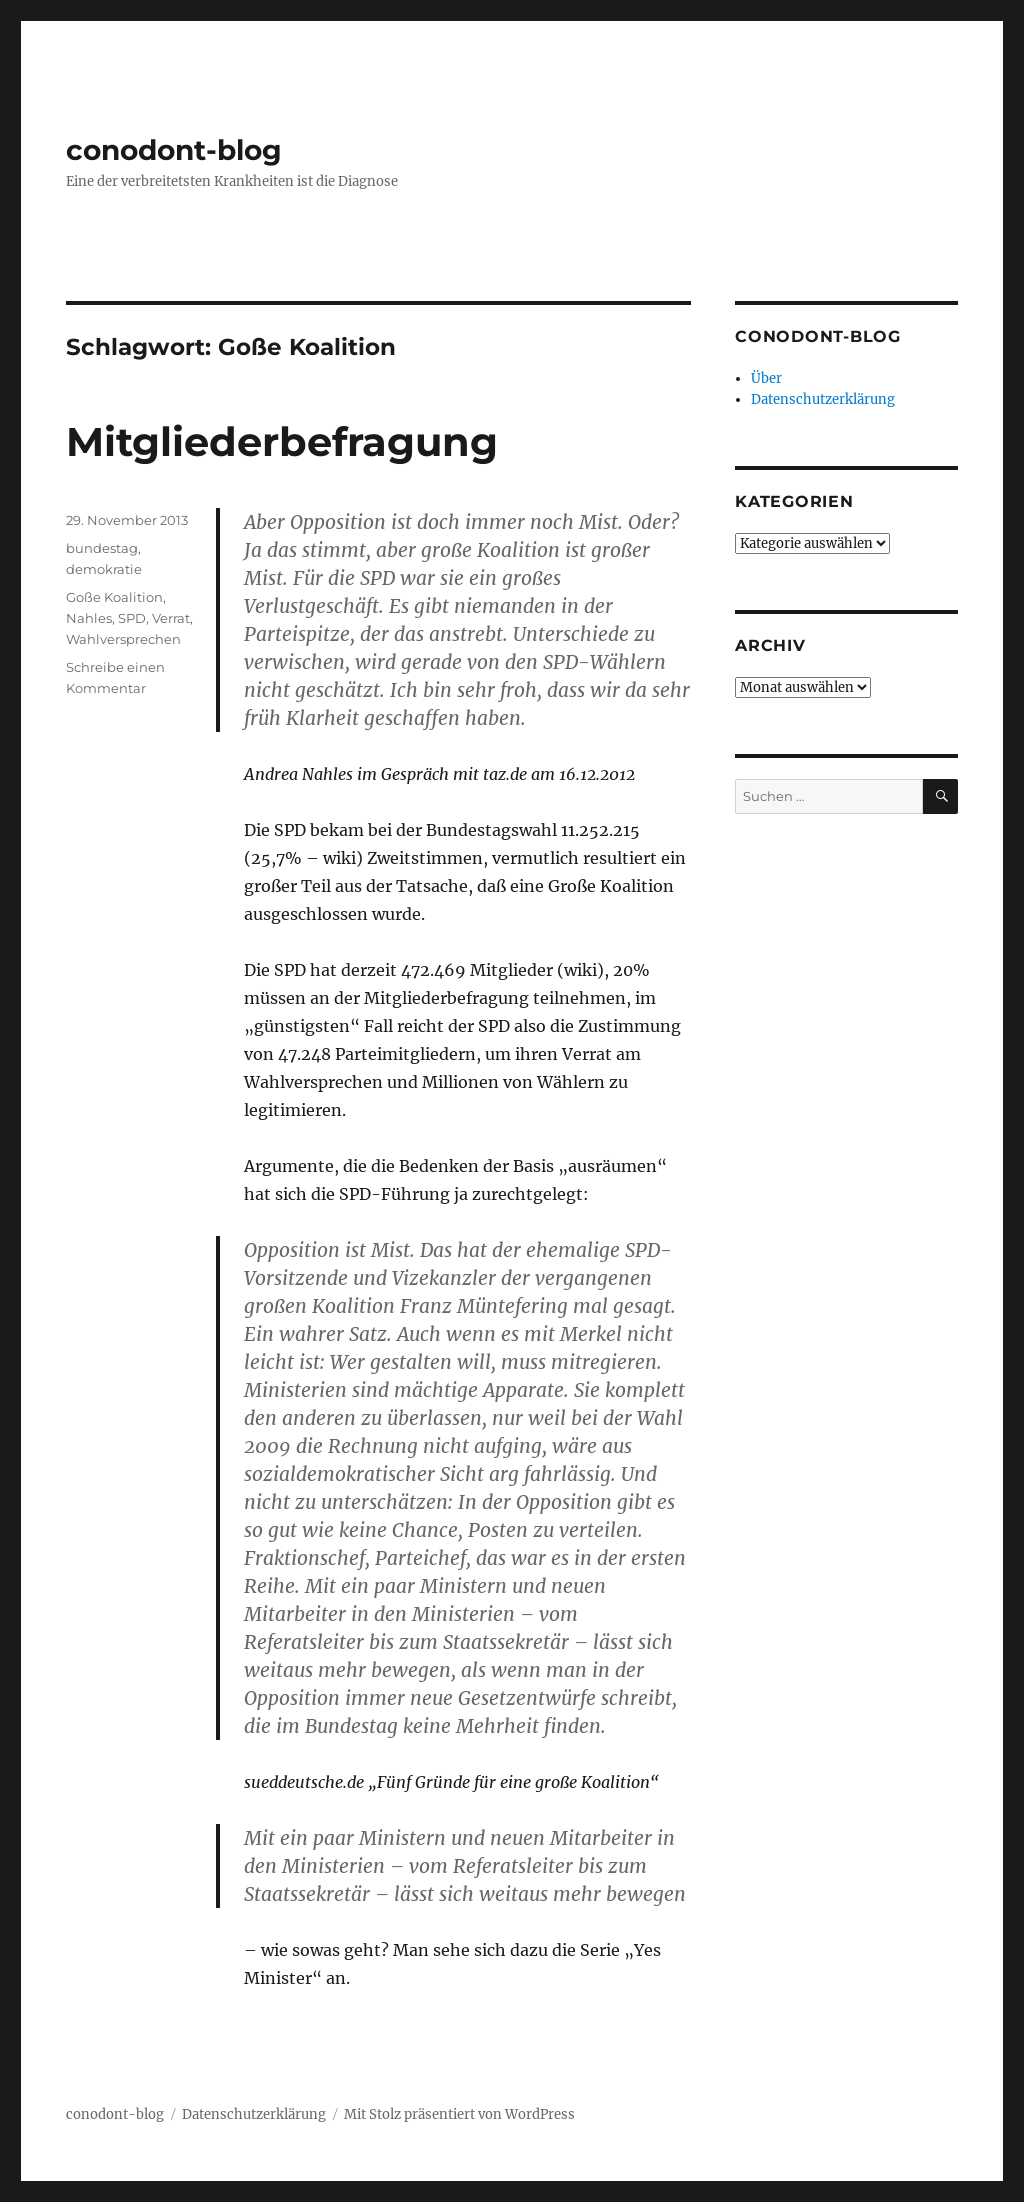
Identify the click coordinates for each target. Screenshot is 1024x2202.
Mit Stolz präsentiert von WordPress (459, 2114)
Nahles (89, 618)
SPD (132, 618)
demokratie (104, 569)
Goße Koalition (114, 597)
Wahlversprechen (123, 639)
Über (766, 378)
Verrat (171, 618)
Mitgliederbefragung (282, 441)
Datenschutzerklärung (823, 399)
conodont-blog (174, 150)
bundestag (102, 548)
